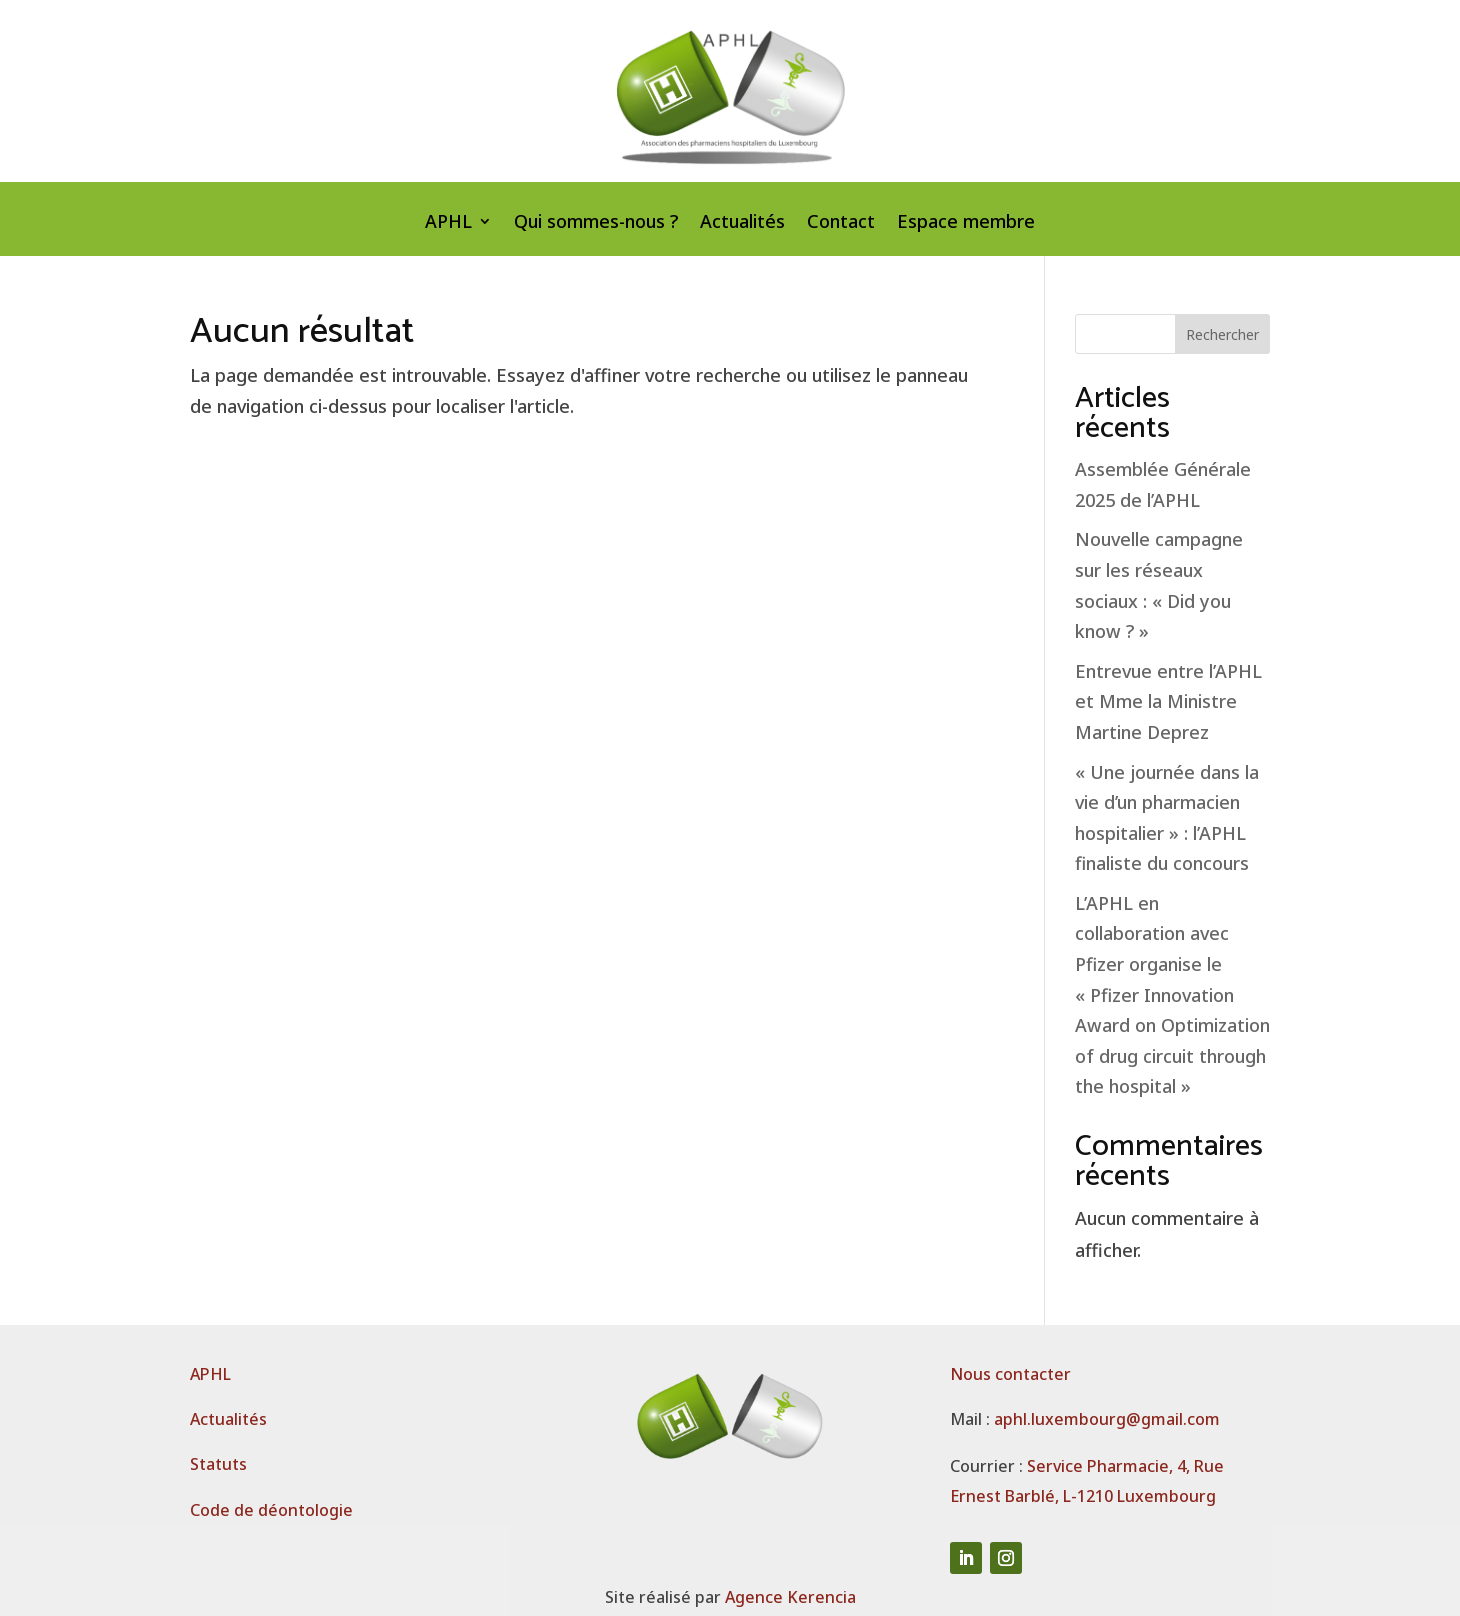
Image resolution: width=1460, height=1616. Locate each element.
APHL (448, 223)
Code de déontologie (271, 1510)
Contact (841, 223)
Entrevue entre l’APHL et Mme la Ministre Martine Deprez (1168, 701)
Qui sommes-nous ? (596, 223)
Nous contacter (1010, 1374)
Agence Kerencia (790, 1597)
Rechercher (1222, 334)
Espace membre (966, 223)
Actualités (742, 223)
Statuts (218, 1464)
